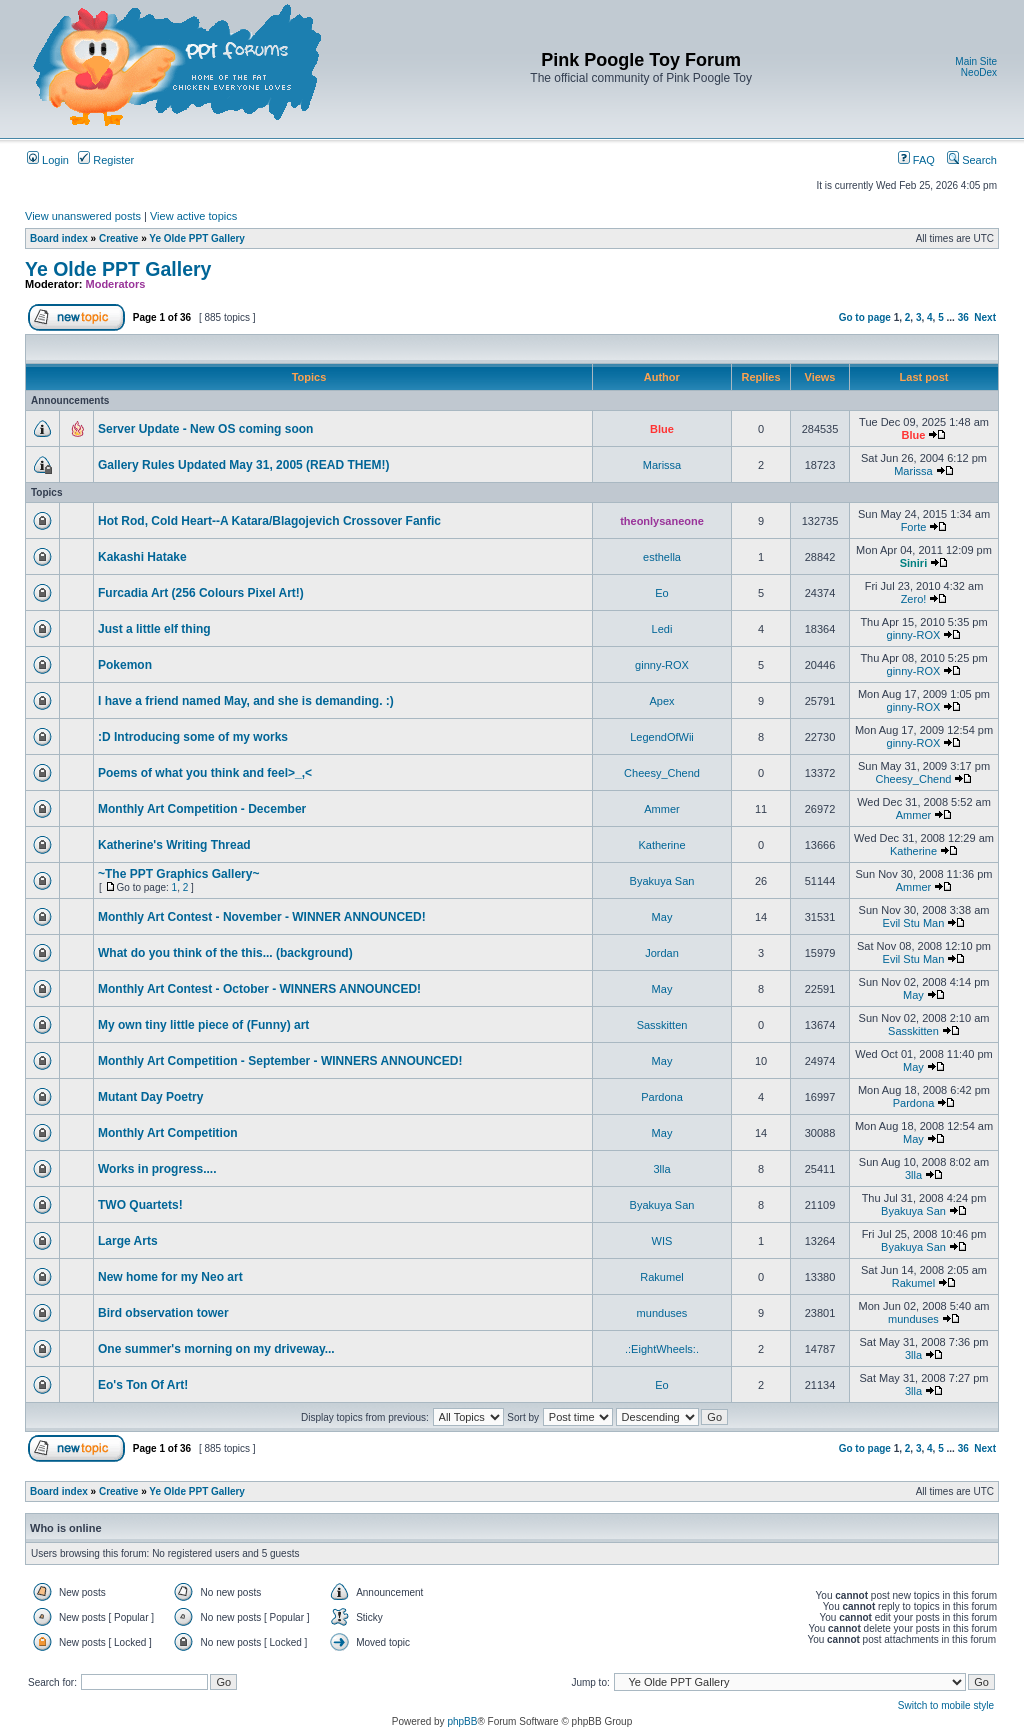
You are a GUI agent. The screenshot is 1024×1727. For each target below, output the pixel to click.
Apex (661, 701)
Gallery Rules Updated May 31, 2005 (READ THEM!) (243, 465)
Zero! (914, 599)
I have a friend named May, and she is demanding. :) (246, 701)
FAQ (916, 160)
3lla (661, 1169)
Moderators (116, 284)
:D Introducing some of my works (193, 737)
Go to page (865, 317)
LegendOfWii (662, 737)
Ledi (662, 629)
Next (985, 317)
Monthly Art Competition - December (202, 809)
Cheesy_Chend (662, 773)
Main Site (976, 61)
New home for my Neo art (170, 1277)
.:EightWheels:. (662, 1349)
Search (972, 160)
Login (48, 160)
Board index (59, 238)
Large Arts (128, 1241)
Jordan (662, 953)
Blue (662, 429)
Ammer (661, 809)
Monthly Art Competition (168, 1133)
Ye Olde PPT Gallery (197, 238)
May (662, 917)
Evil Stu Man (914, 923)
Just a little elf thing (154, 629)
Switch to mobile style (946, 1705)
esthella (662, 557)
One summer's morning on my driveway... (216, 1349)
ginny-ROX (914, 635)
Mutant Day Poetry (150, 1097)
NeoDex (979, 72)
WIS (662, 1241)
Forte (914, 527)
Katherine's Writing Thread (174, 845)
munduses (662, 1313)
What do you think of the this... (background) (225, 953)
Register (106, 160)
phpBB (462, 1721)
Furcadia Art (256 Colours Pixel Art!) (201, 593)
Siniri (914, 563)
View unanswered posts (83, 216)
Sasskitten (662, 1025)
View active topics (193, 216)
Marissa (662, 465)
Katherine (661, 845)
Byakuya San (662, 881)
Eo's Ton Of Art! (143, 1385)
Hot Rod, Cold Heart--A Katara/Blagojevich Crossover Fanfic (269, 521)
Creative (118, 238)
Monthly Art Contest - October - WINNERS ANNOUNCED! (259, 989)
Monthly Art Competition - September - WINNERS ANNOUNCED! (280, 1061)
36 (963, 317)
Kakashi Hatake (142, 557)
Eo (661, 593)
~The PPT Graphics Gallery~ (178, 874)
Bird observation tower (163, 1313)
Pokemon (125, 665)
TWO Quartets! (140, 1205)
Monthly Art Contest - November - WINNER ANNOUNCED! (262, 917)
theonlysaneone (662, 521)
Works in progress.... (157, 1169)
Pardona (662, 1097)
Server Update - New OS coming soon (205, 429)
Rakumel (661, 1277)
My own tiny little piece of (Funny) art (203, 1025)
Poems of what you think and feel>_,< (205, 773)
